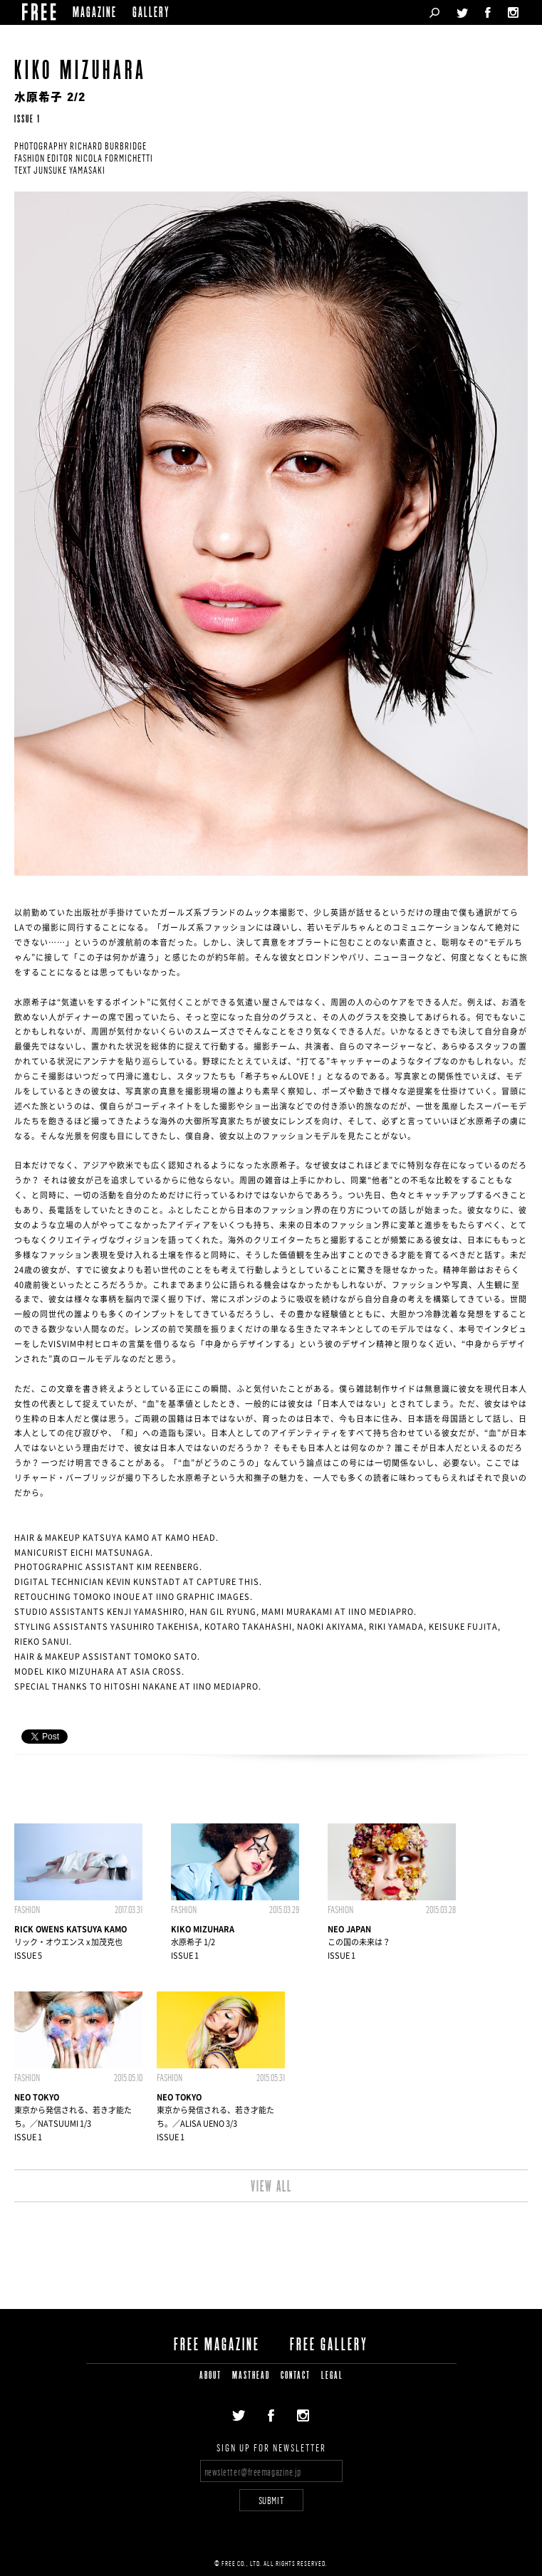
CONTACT (296, 2376)
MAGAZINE (95, 13)
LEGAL (332, 2376)
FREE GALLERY (329, 2345)
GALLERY (151, 13)
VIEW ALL (271, 2187)
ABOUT (210, 2376)
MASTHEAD (251, 2376)
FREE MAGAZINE (217, 2345)
